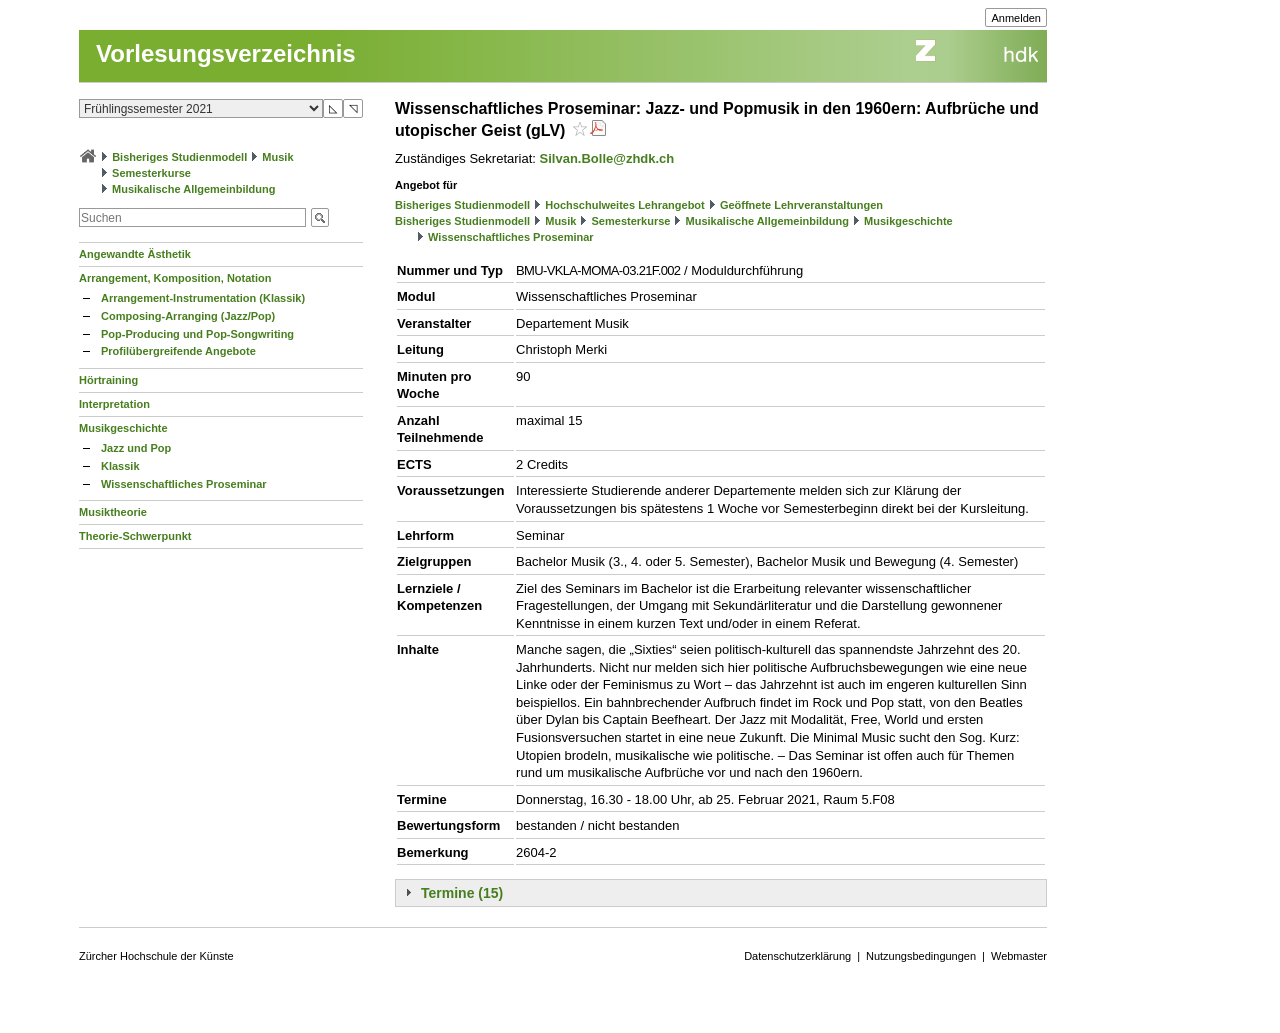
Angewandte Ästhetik (135, 254)
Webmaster (1019, 956)
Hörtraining (108, 380)
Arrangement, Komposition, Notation (175, 278)
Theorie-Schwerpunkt (135, 536)
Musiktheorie (113, 512)
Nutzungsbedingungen (921, 956)
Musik (277, 157)
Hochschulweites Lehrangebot (625, 205)
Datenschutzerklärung (797, 956)
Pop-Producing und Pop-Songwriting (197, 334)
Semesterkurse (151, 173)
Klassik (120, 466)
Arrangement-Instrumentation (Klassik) (203, 298)
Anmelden (1016, 18)
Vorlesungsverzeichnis (226, 53)
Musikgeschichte (123, 428)
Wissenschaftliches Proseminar (184, 484)
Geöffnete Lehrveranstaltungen (801, 205)
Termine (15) (462, 893)
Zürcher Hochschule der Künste (156, 956)
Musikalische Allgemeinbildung (193, 189)
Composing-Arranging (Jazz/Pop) (188, 316)
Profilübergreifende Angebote (178, 351)
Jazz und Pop (136, 448)
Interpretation (114, 404)
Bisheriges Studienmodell (179, 157)
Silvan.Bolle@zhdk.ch (607, 158)
